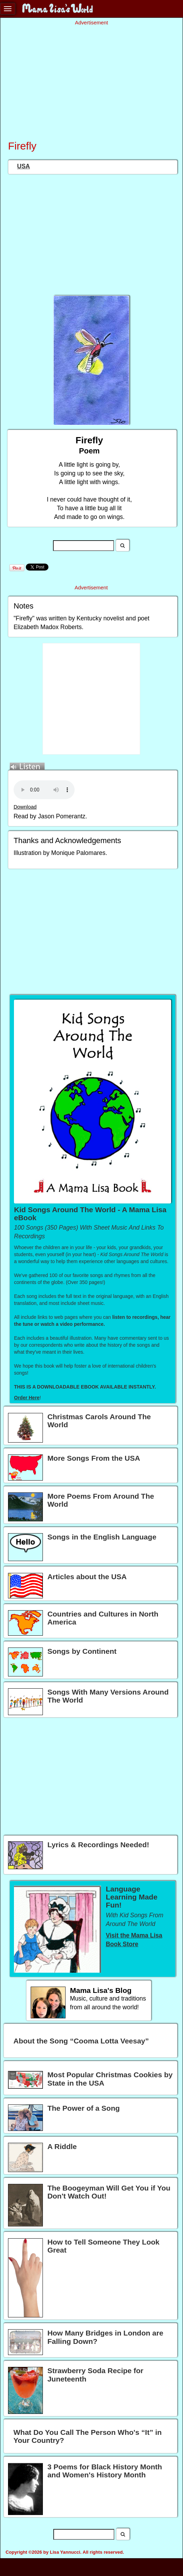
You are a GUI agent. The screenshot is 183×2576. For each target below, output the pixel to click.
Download (25, 807)
